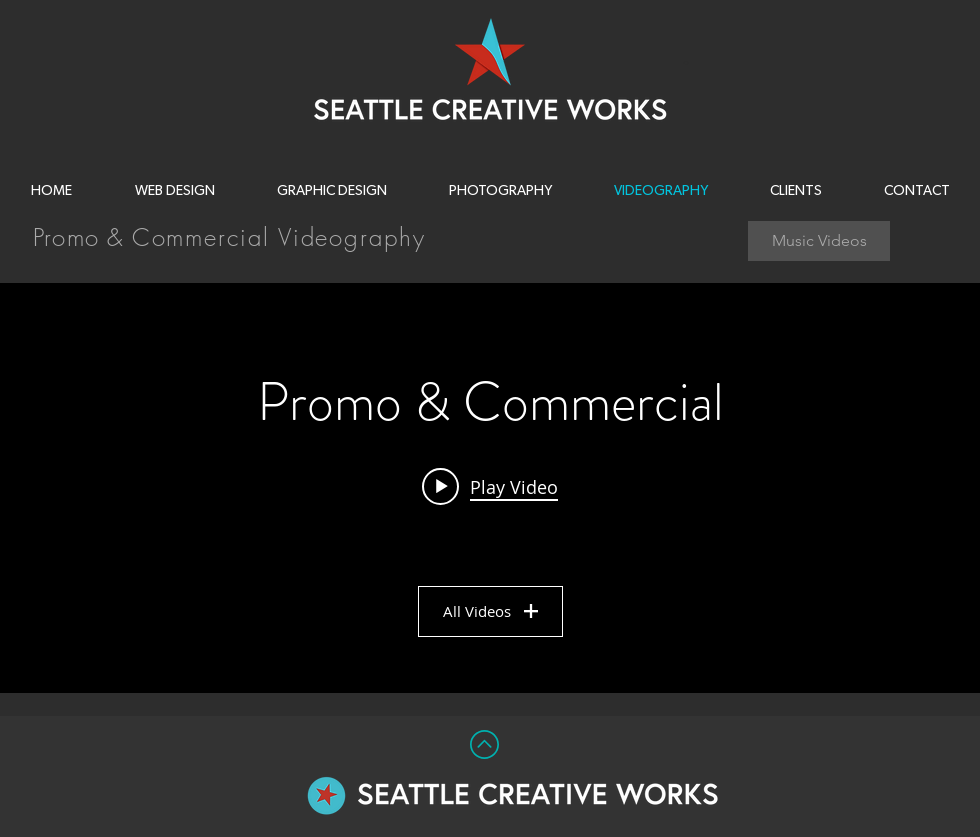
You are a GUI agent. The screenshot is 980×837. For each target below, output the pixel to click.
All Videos (490, 611)
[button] (500, 191)
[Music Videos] (819, 241)
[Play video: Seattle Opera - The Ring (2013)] (490, 486)
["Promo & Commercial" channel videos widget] (490, 488)
